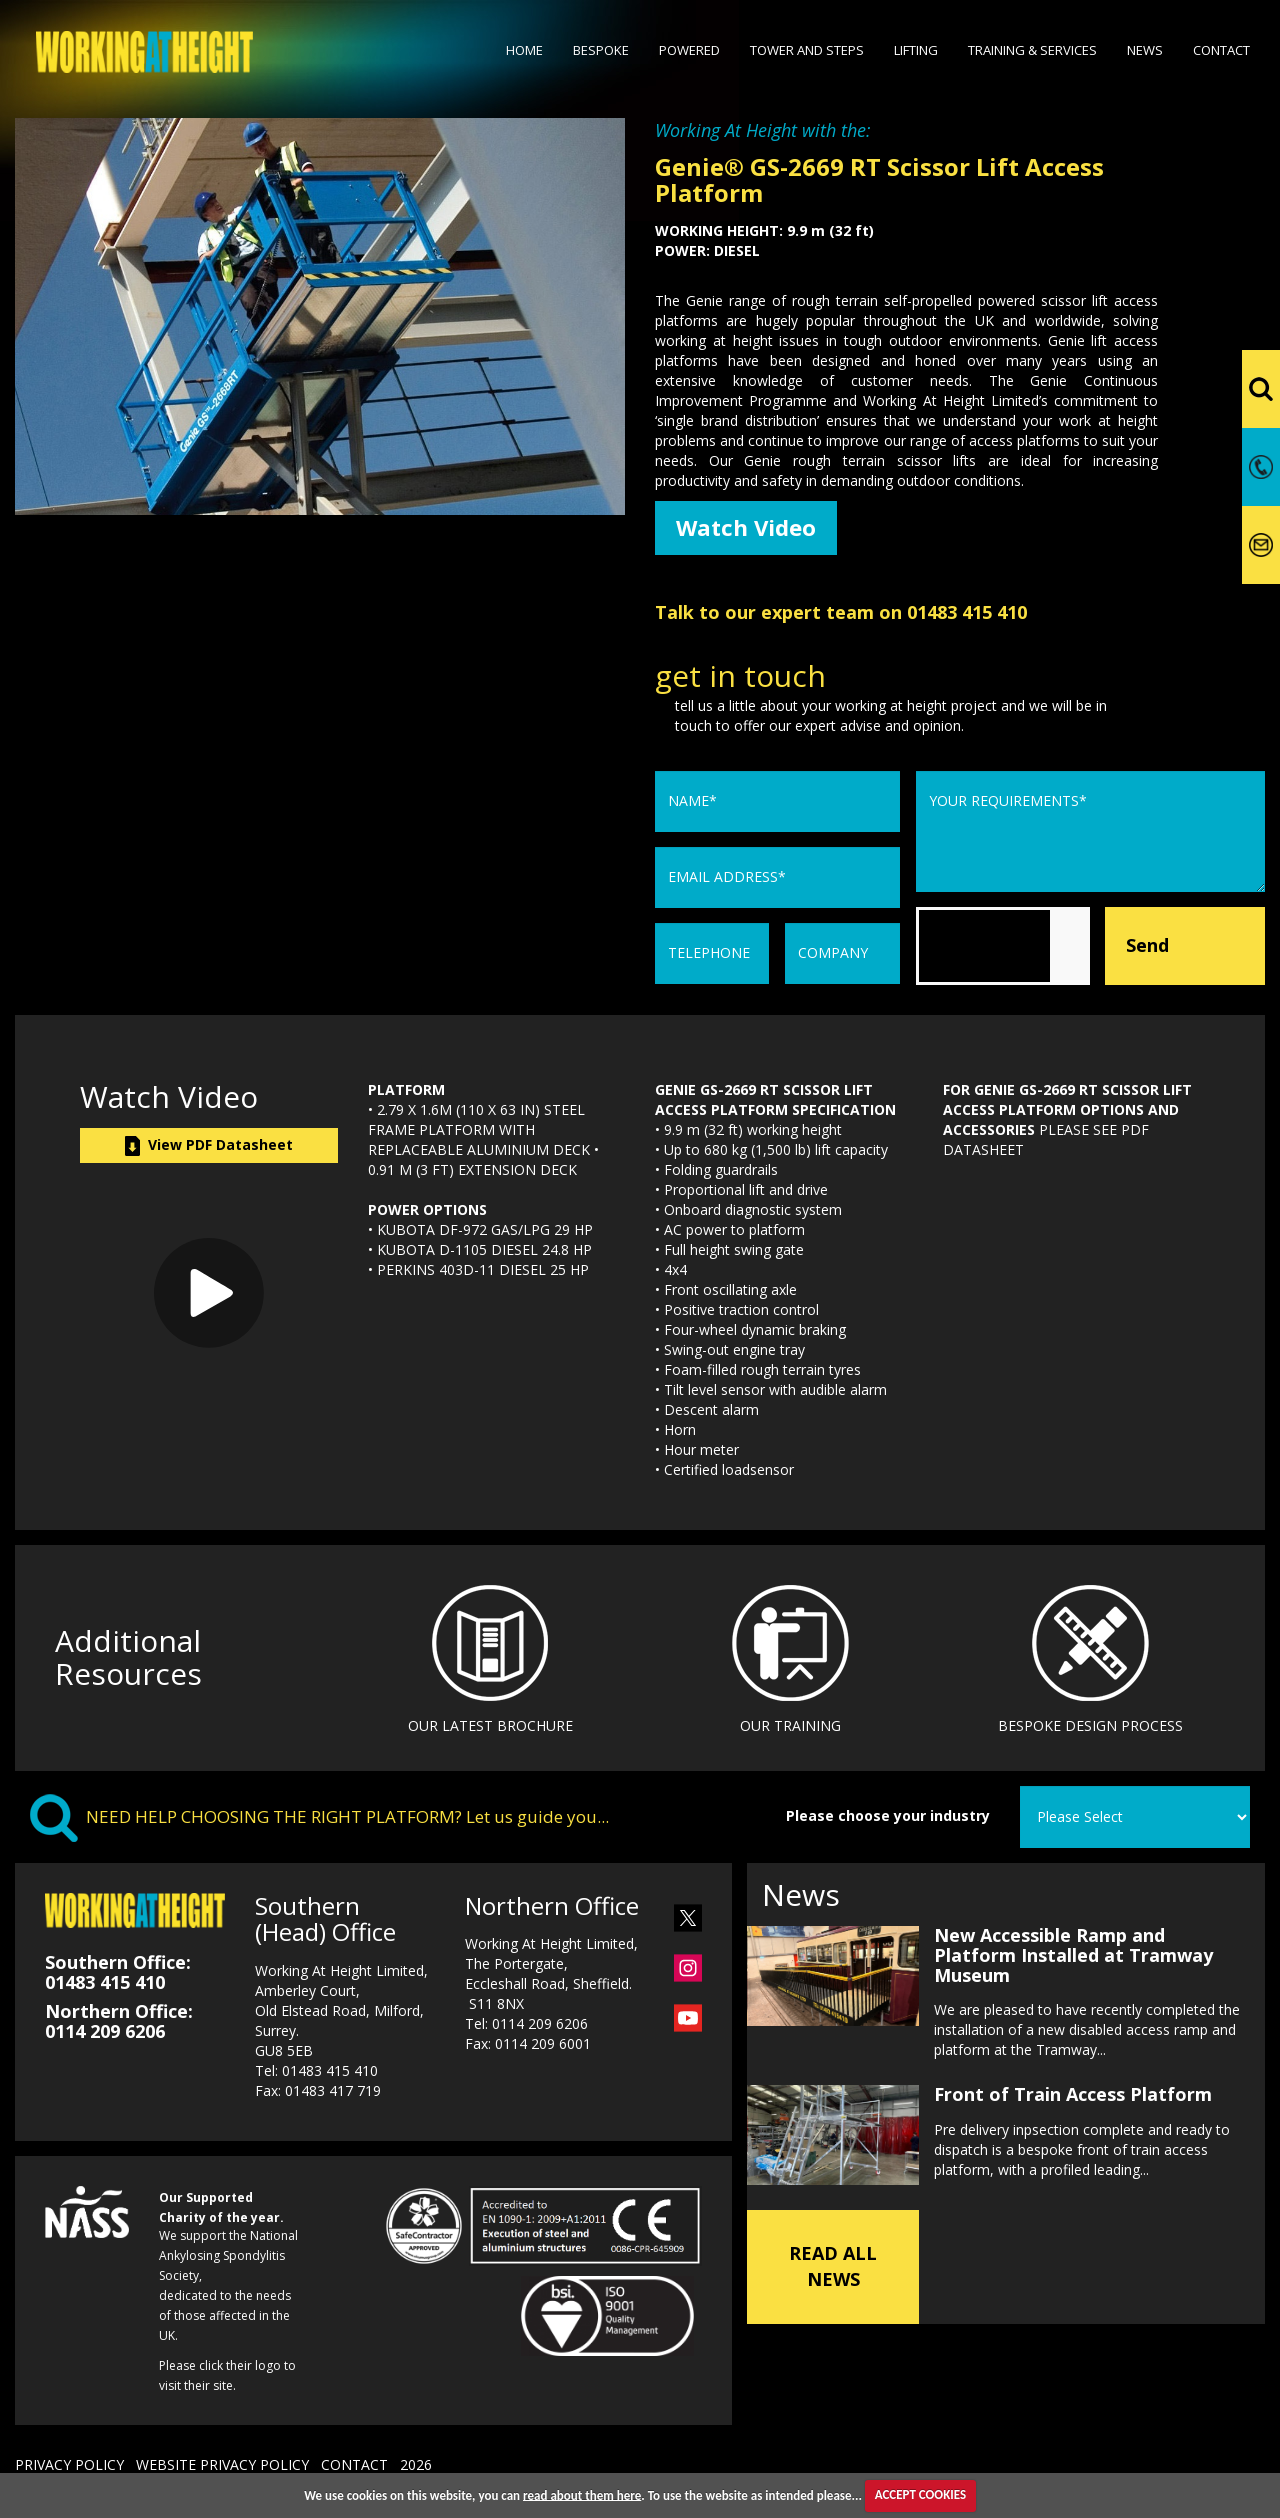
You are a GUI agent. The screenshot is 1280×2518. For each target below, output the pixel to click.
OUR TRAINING (790, 1727)
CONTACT (354, 2467)
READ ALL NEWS (833, 2264)
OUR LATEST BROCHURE (490, 1727)
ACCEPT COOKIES (920, 2494)
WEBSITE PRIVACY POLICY (222, 2467)
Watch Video (751, 528)
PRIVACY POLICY (69, 2467)
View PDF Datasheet (209, 1147)
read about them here (582, 2494)
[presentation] (1068, 948)
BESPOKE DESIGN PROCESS (1090, 1727)
